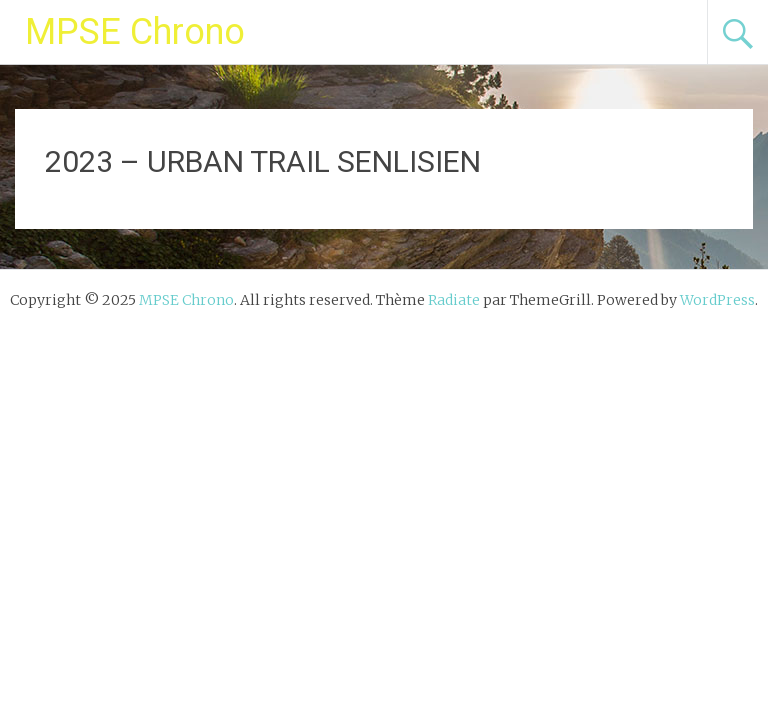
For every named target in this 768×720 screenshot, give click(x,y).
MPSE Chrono (135, 32)
